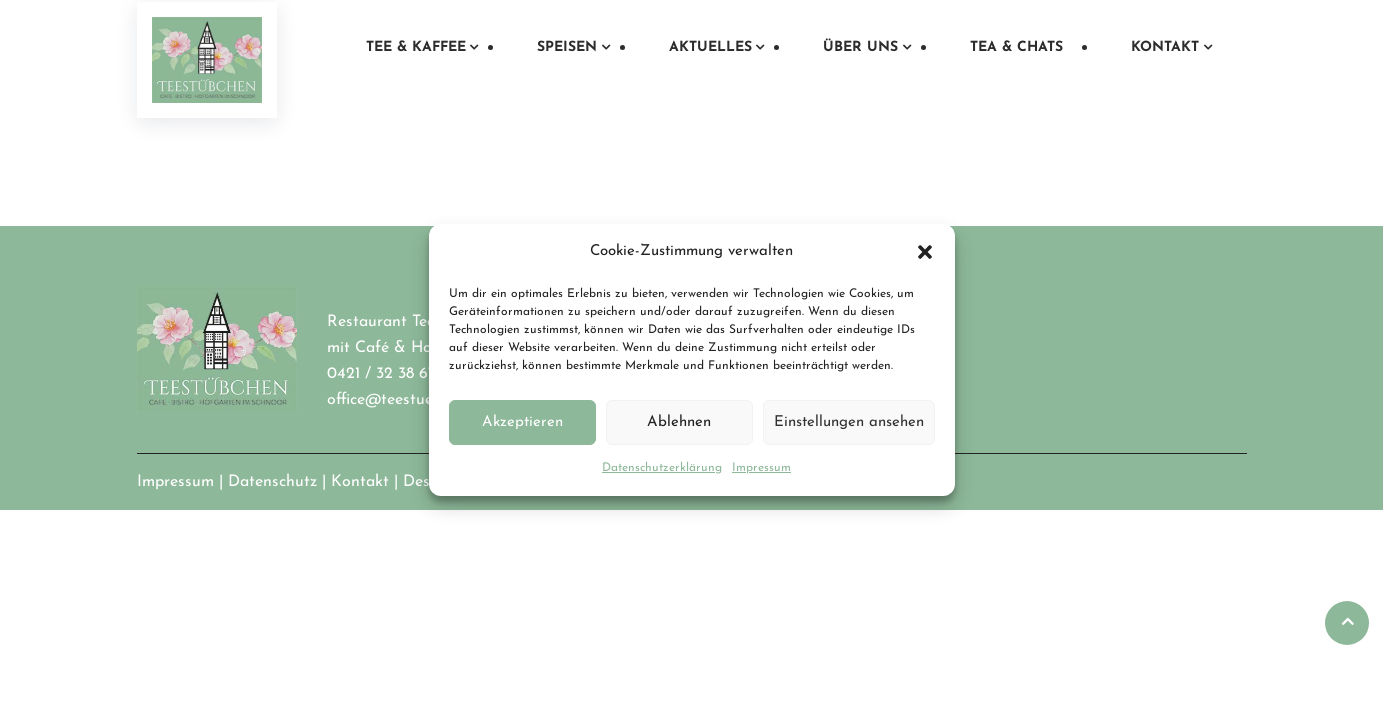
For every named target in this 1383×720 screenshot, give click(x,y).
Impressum (761, 468)
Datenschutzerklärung (662, 468)
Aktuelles (710, 47)
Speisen (567, 47)
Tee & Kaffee (416, 47)
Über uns (860, 47)
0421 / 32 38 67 (381, 374)
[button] (925, 252)
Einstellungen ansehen (849, 422)
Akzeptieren (522, 422)
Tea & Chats (1016, 47)
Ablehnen (679, 422)
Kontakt (1165, 47)
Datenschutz (272, 482)
